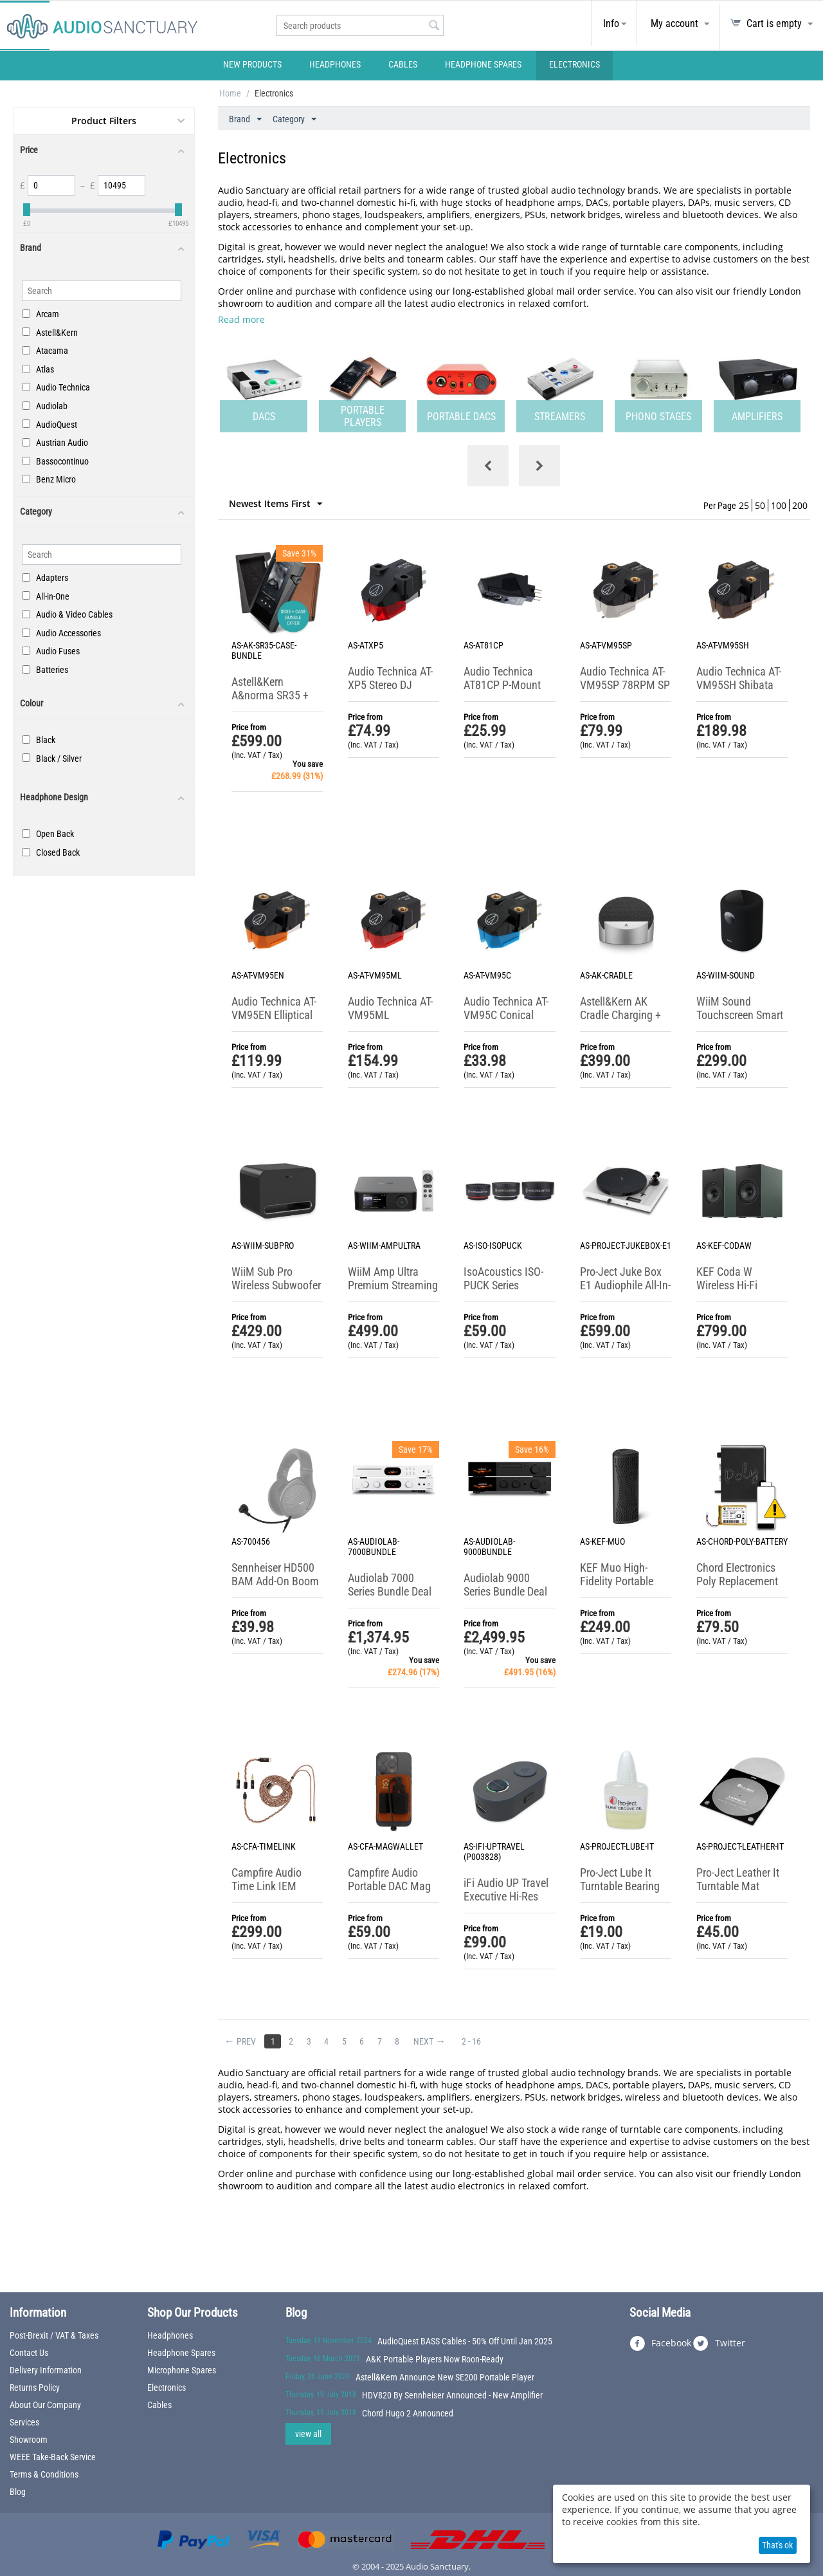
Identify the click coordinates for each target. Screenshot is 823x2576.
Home (230, 93)
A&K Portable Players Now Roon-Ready (434, 2359)
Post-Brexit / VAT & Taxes (54, 2335)
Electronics (574, 64)
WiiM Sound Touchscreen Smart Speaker (739, 1015)
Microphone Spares (181, 2370)
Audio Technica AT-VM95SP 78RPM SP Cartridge (625, 685)
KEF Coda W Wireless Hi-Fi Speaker (726, 1285)
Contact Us (29, 2353)
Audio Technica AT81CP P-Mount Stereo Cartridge (502, 685)
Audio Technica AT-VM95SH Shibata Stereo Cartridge (738, 685)
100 (778, 505)
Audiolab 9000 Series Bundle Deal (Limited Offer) (505, 1591)
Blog (18, 2492)
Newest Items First (275, 504)
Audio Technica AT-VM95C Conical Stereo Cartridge (506, 1015)
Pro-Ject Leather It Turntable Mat (737, 1879)
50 (760, 505)
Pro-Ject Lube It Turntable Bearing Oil (620, 1886)
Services (24, 2422)
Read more (241, 319)
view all (308, 2434)
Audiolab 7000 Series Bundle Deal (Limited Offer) (389, 1591)
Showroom (29, 2439)
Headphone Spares (483, 64)
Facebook (660, 2343)
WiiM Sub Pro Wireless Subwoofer (276, 1278)
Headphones (335, 64)
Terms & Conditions (44, 2474)
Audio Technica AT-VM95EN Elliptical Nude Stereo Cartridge (273, 1022)
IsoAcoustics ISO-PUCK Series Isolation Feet (503, 1285)
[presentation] (488, 465)
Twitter (719, 2343)
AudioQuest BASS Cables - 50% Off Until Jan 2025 (464, 2341)
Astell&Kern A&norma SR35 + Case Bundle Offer (272, 695)
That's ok (777, 2545)
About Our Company (45, 2405)
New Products (252, 64)
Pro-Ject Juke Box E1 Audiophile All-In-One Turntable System (625, 1292)
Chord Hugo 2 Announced (407, 2413)
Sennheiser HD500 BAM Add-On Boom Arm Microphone (275, 1581)
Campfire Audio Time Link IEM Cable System (266, 1886)
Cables (402, 64)
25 (744, 505)
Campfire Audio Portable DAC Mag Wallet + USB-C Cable (389, 1893)
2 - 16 (479, 2041)
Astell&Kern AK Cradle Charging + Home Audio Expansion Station (621, 1022)
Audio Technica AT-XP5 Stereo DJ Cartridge (390, 685)
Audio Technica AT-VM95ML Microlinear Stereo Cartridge (390, 1022)
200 (800, 505)
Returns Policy (35, 2387)
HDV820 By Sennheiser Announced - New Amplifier (452, 2395)
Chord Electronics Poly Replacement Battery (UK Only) (737, 1581)
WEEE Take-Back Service (53, 2457)
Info (611, 23)
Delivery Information (46, 2370)
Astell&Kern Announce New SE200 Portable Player (445, 2377)
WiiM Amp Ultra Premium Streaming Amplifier (393, 1285)
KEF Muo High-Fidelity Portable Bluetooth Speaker (621, 1581)
